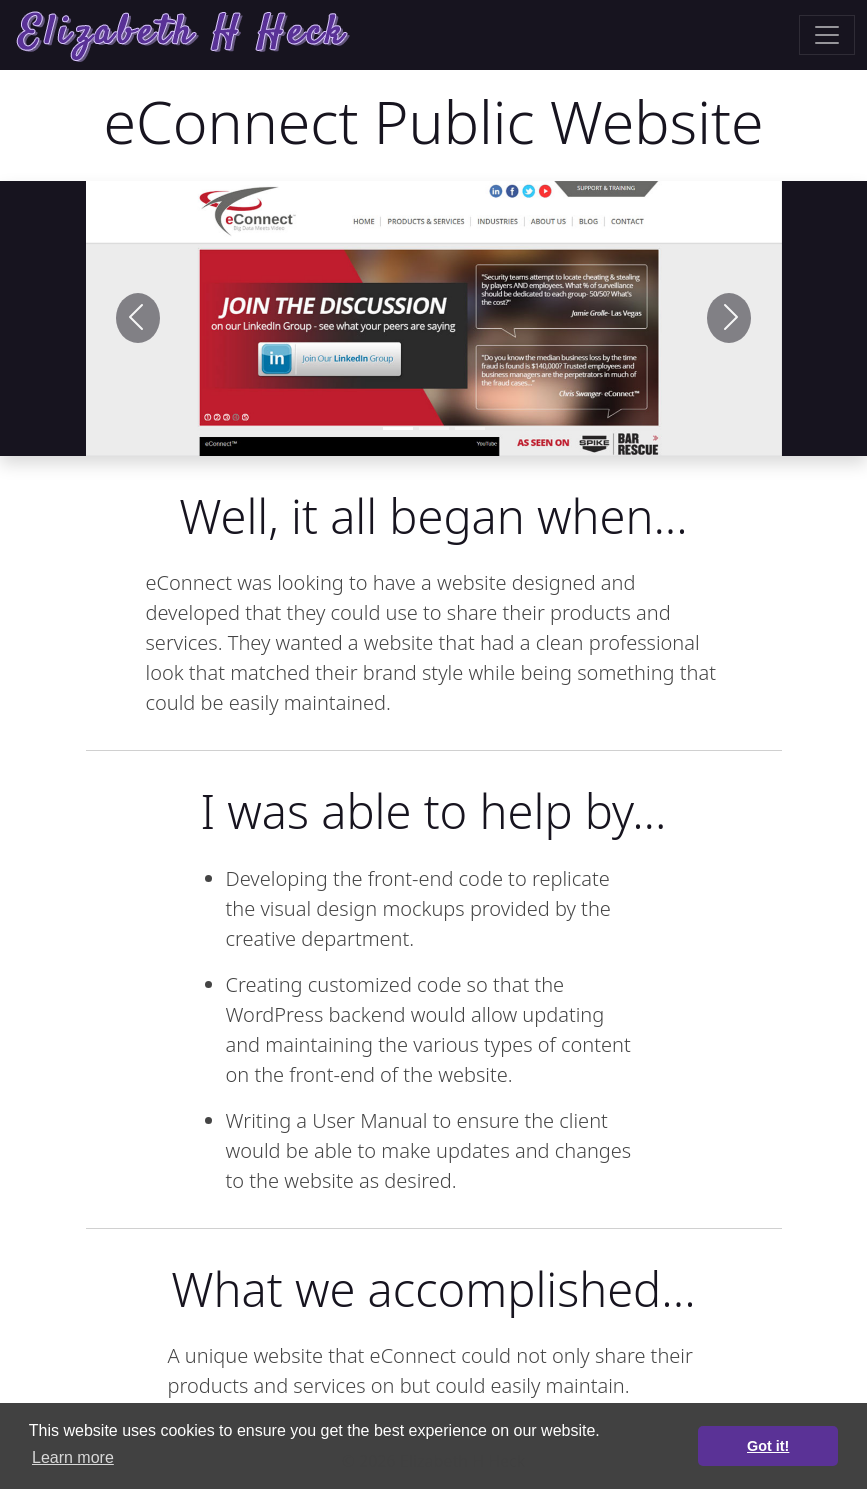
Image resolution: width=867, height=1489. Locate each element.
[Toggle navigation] (827, 35)
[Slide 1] (398, 428)
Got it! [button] (768, 1446)
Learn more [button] (73, 1457)
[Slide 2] (470, 428)
